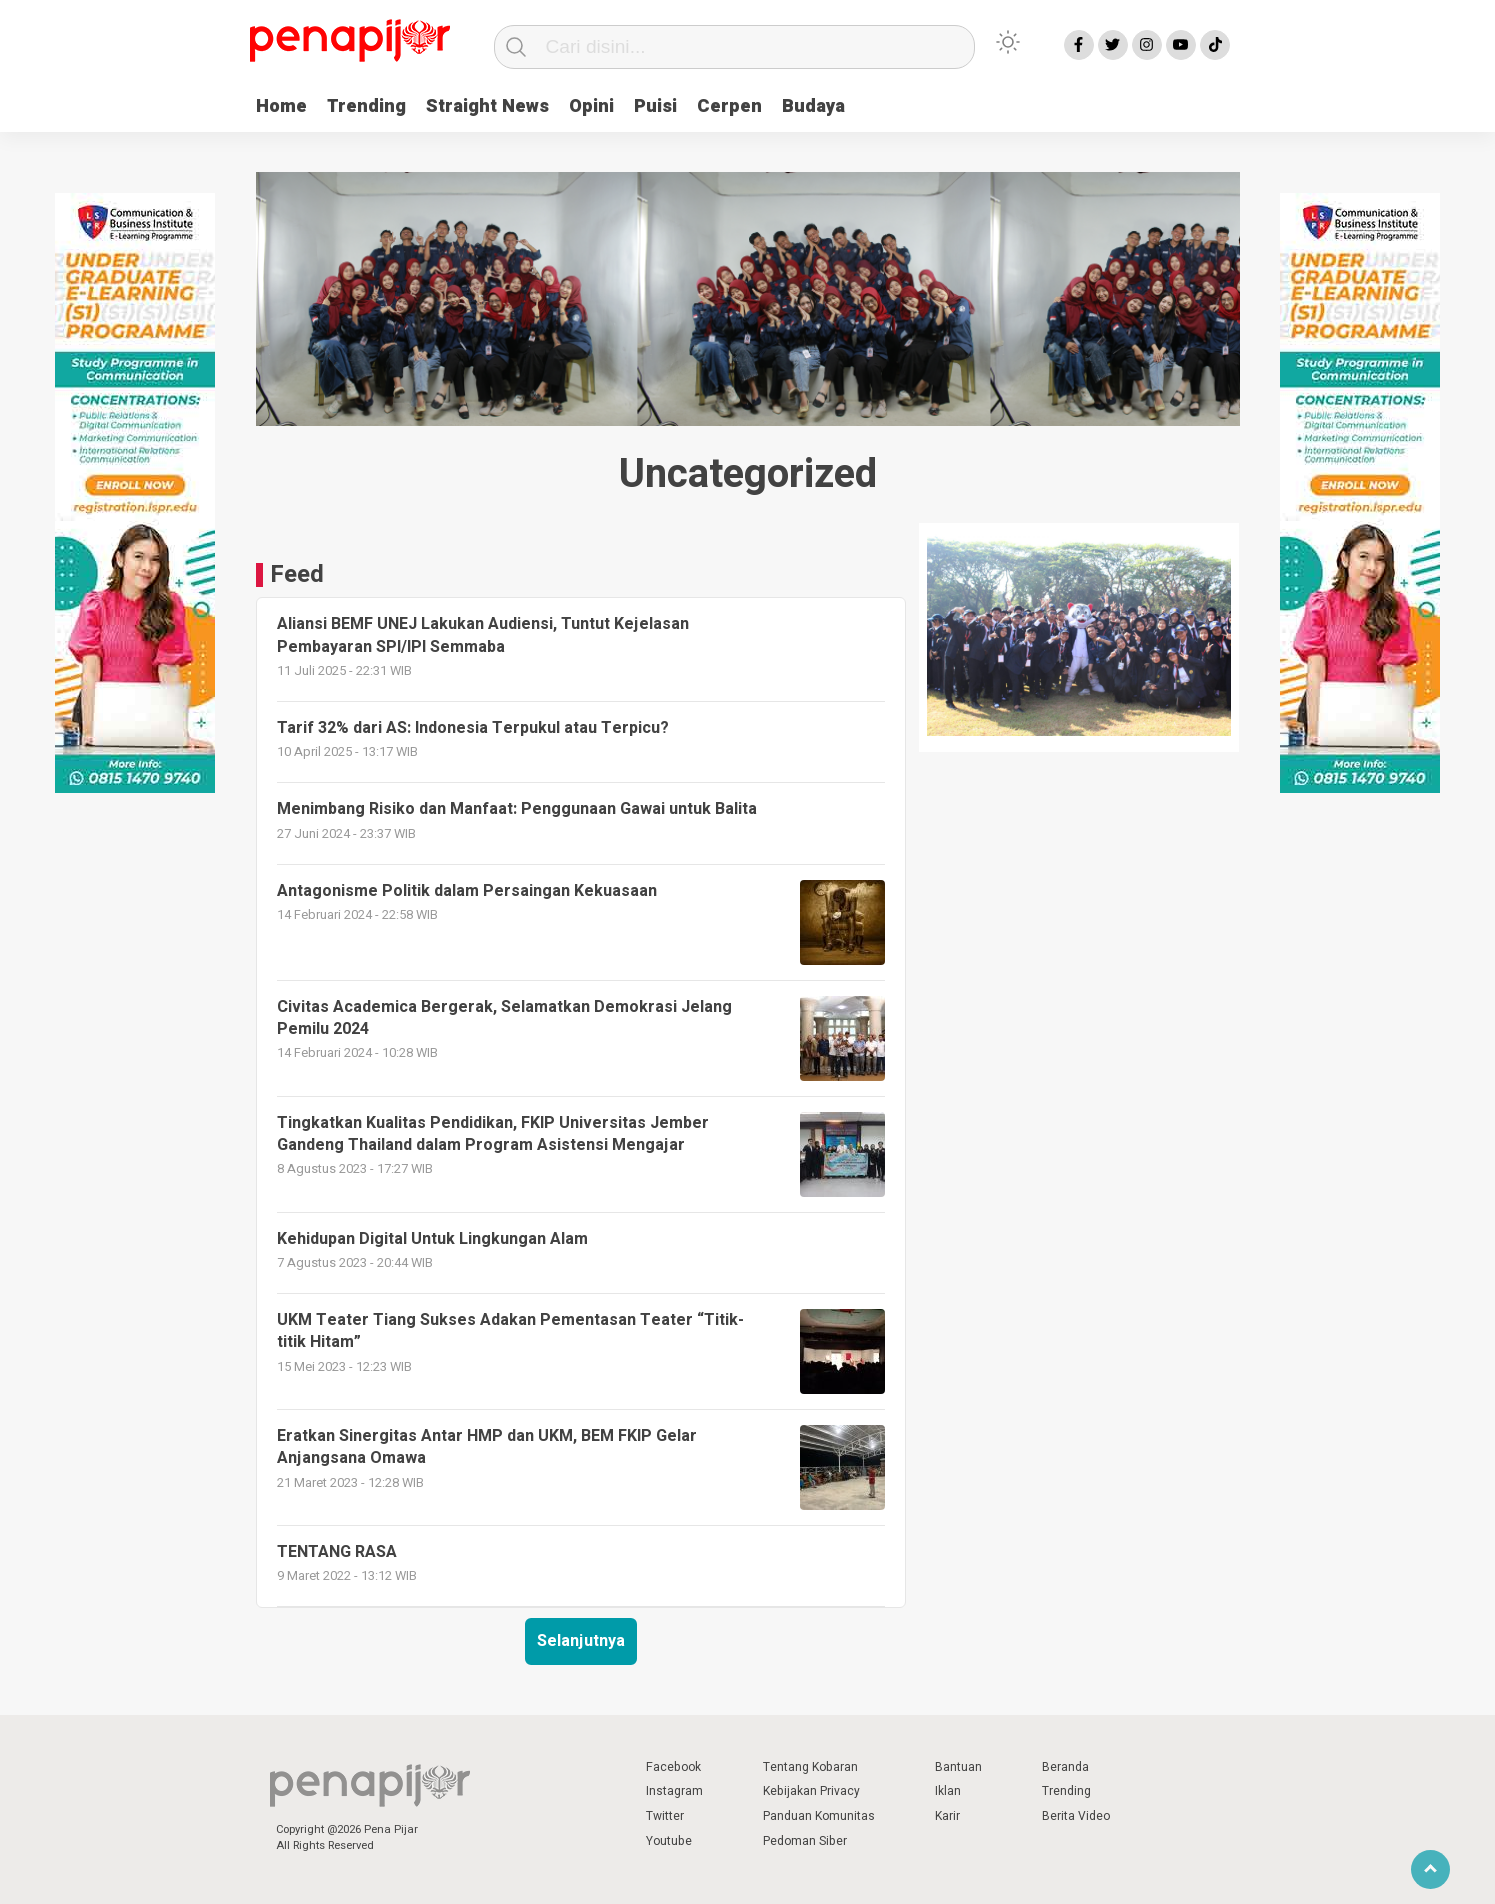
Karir (947, 1816)
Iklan (948, 1791)
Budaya (813, 106)
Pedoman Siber (805, 1841)
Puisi (655, 106)
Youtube (669, 1841)
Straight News (487, 106)
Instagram (674, 1791)
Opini (591, 106)
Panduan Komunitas (819, 1816)
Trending (366, 106)
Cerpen (729, 106)
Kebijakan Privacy (811, 1791)
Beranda (1065, 1767)
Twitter (665, 1816)
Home (281, 106)
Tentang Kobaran (810, 1767)
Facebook (673, 1767)
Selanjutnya (581, 1641)
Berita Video (1076, 1816)
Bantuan (958, 1767)
